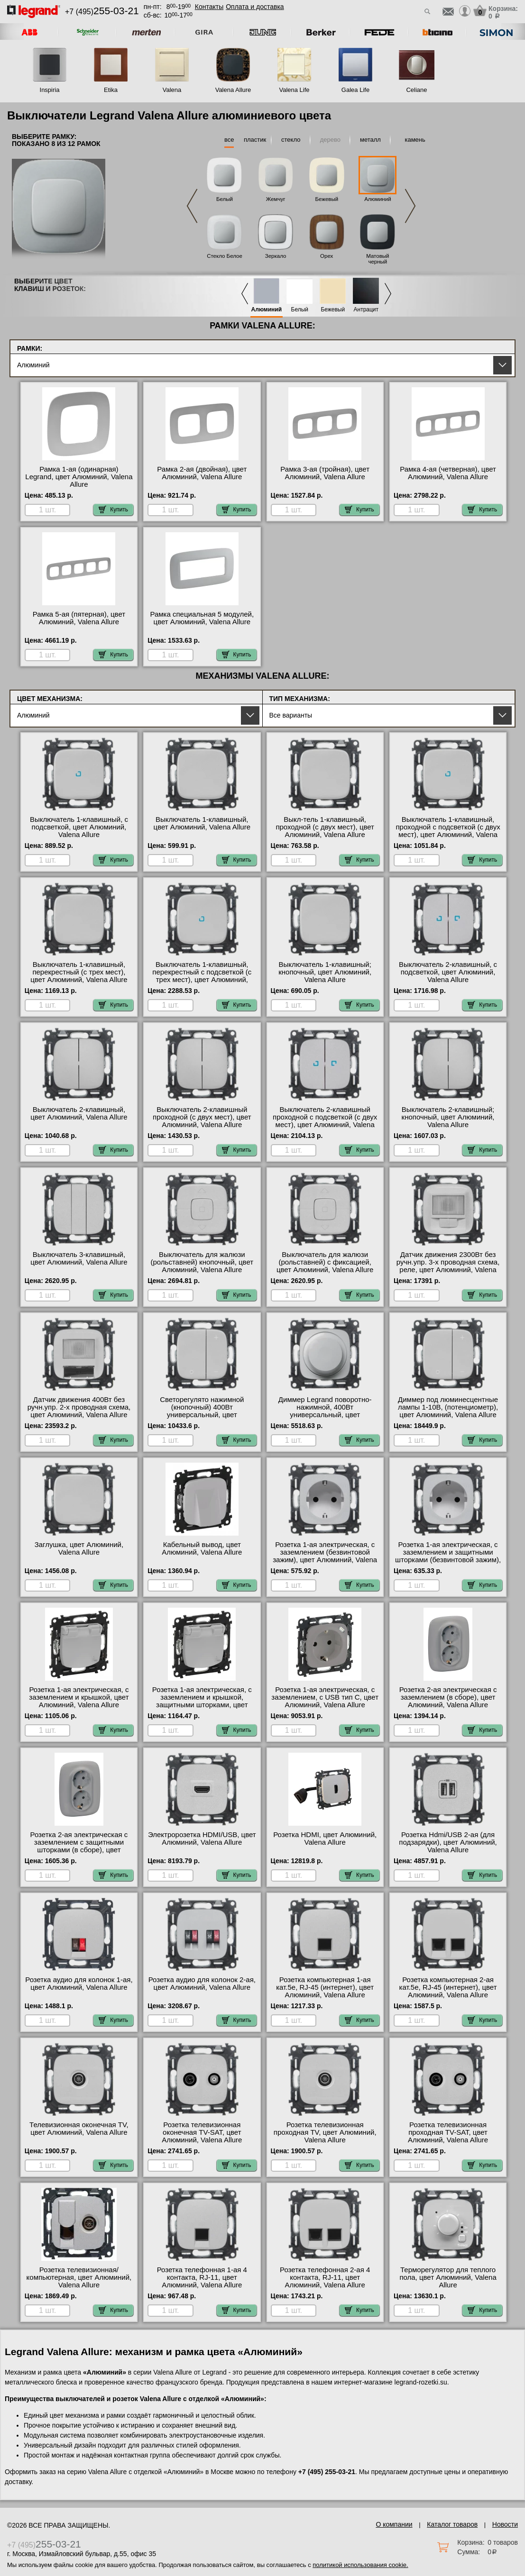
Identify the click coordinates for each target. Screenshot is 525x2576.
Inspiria (50, 89)
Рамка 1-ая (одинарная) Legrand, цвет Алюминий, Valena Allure (78, 476)
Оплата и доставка (255, 6)
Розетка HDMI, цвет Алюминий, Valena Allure (325, 1838)
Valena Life (294, 89)
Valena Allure (233, 89)
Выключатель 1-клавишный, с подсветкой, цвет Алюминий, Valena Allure (79, 827)
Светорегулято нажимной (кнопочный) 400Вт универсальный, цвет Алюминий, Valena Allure (202, 1411)
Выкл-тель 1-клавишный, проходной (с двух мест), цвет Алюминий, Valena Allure (325, 827)
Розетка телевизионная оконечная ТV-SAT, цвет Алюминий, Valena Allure (202, 2132)
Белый (224, 199)
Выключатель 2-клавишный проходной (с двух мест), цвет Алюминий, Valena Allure (202, 1117)
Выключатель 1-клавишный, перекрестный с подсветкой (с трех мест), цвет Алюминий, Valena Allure (201, 976)
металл (370, 139)
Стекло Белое (224, 256)
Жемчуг (276, 199)
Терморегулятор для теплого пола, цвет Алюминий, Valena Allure (447, 2277)
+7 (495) (102, 12)
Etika (111, 89)
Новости (505, 2524)
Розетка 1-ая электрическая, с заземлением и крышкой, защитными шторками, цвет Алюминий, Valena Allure (202, 1701)
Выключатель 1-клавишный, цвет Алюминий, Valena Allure (202, 823)
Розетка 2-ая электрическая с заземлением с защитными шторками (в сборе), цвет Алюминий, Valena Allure (79, 1846)
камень (415, 139)
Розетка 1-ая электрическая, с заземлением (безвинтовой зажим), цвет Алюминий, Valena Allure (325, 1556)
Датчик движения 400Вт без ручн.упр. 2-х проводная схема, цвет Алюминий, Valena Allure (79, 1407)
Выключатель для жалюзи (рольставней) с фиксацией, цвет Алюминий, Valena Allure (324, 1262)
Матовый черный (377, 258)
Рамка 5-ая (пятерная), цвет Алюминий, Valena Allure (79, 618)
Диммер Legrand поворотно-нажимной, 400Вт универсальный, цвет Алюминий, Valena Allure (325, 1411)
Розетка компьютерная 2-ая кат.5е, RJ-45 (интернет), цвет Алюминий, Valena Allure (448, 1987)
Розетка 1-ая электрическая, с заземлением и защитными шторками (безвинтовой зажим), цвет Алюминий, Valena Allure (448, 1556)
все (229, 139)
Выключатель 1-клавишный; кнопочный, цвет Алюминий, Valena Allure (324, 972)
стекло (290, 139)
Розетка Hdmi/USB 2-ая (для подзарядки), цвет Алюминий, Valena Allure (448, 1842)
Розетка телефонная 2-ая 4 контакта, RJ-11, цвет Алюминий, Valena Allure (325, 2277)
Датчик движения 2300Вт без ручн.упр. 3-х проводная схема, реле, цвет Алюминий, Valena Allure (448, 1266)
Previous (192, 206)
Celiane (416, 89)
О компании (394, 2524)
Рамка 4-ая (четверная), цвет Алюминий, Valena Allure (448, 473)
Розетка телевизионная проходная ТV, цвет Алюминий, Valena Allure (325, 2132)
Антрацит (366, 309)
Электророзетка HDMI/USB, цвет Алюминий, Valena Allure (202, 1838)
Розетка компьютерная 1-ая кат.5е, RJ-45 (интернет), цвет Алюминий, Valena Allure (325, 1987)
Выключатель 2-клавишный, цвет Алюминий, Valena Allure (78, 1113)
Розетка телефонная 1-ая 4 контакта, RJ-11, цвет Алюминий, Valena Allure (202, 2277)
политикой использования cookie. (360, 2564)
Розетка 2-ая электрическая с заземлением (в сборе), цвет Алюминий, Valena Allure (448, 1697)
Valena (172, 89)
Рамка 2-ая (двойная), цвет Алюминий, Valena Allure (202, 473)
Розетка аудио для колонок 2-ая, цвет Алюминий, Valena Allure (202, 1983)
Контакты (209, 6)
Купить (113, 509)
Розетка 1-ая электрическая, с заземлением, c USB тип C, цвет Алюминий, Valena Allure (324, 1697)
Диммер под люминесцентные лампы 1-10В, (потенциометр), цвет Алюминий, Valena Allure (448, 1407)
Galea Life (355, 89)
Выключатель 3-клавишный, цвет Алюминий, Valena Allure (78, 1258)
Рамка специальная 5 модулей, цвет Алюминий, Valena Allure (202, 618)
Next (410, 206)
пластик (255, 139)
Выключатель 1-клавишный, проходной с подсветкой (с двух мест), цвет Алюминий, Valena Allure (448, 831)
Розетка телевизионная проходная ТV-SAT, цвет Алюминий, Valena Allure (448, 2132)
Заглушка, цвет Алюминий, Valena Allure (79, 1548)
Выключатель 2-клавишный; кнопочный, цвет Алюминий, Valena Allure (448, 1117)
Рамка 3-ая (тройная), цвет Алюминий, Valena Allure (324, 473)
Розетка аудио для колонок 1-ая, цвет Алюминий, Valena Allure (78, 1983)
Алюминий (377, 199)
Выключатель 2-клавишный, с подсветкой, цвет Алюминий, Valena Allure (448, 972)
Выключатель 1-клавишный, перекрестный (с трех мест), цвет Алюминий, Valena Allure (78, 972)
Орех (326, 256)
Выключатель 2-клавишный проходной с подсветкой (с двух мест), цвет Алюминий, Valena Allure (325, 1121)
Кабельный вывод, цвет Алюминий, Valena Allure (202, 1548)
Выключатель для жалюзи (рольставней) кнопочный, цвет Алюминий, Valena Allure (202, 1262)
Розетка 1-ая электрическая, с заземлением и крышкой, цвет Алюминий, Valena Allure (79, 1697)
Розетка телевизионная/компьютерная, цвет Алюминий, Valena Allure (79, 2277)
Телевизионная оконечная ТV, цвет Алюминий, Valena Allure (79, 2128)
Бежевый (326, 199)
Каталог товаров (452, 2524)
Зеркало (275, 256)
